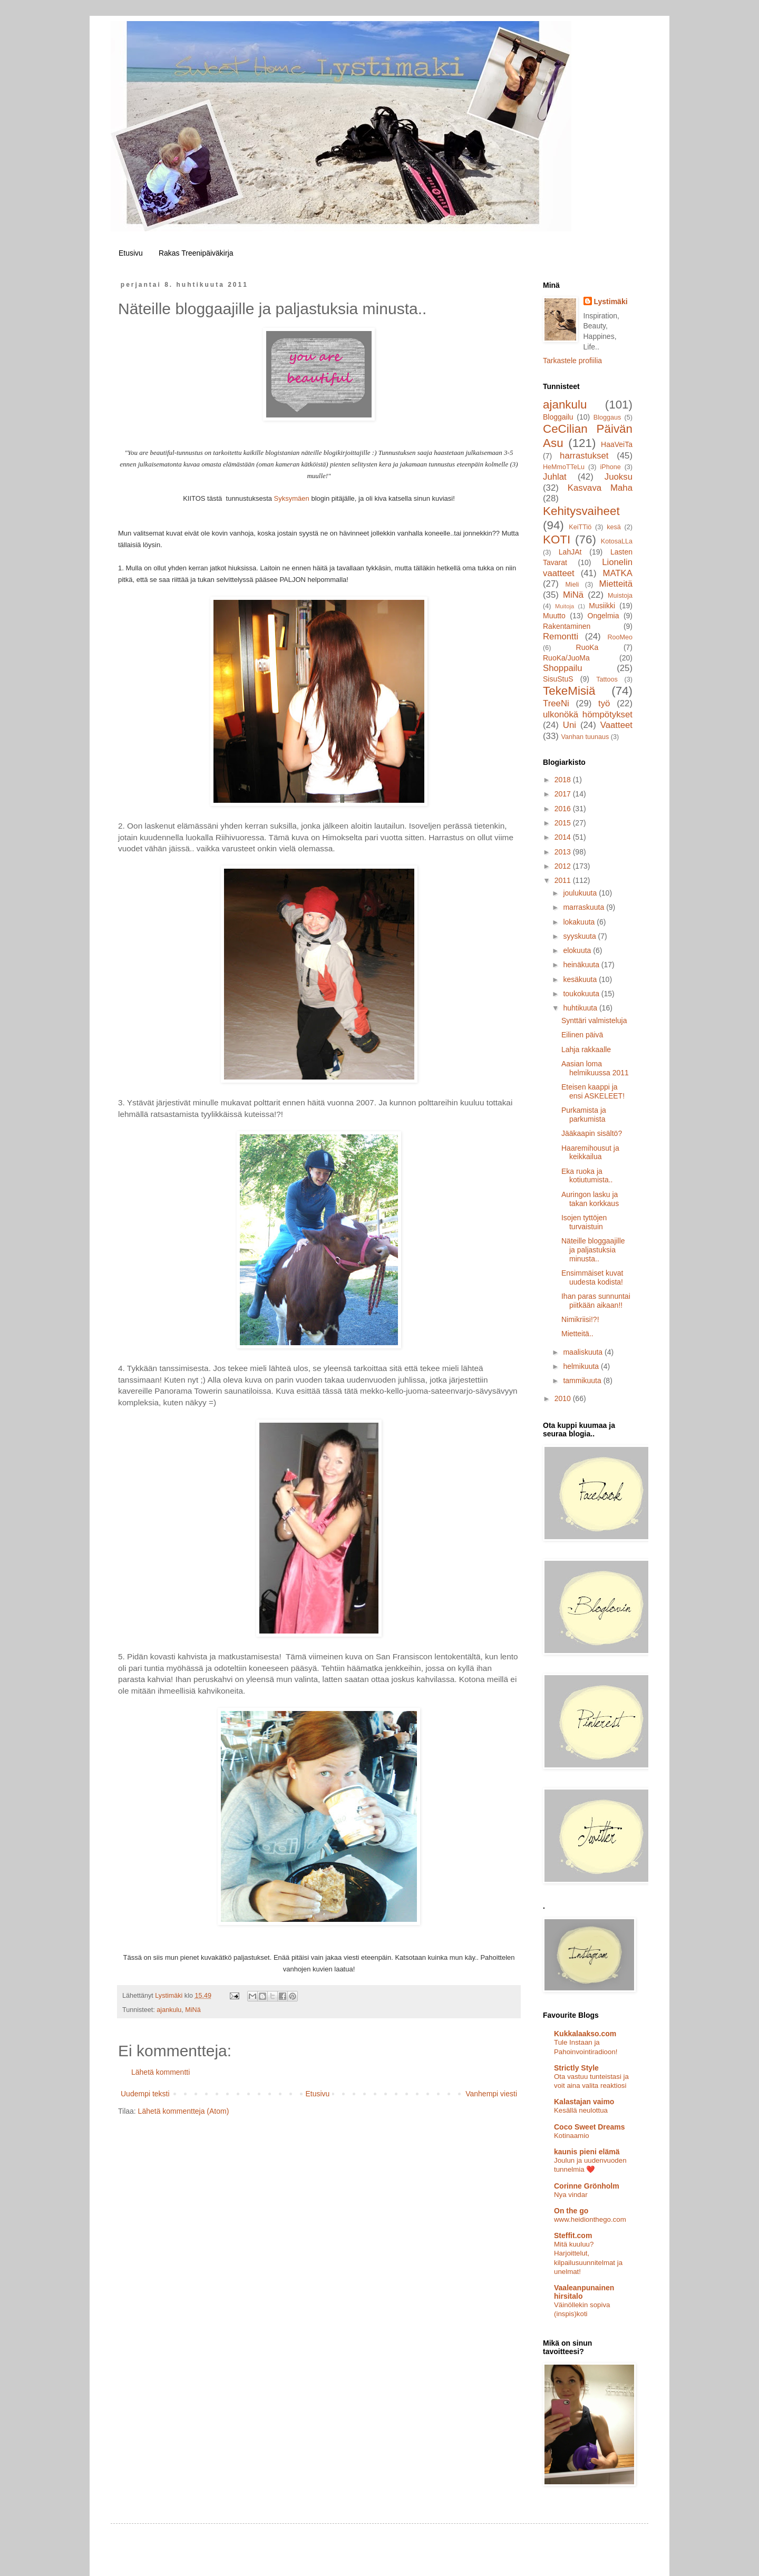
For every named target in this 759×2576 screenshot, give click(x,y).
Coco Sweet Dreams (589, 2127)
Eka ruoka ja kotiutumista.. (586, 1175)
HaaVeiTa (616, 444)
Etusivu (131, 253)
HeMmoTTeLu (564, 467)
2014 (563, 837)
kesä (614, 527)
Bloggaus (607, 417)
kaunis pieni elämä (587, 2151)
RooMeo (619, 637)
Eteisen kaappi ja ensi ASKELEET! (593, 1091)
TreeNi (556, 703)
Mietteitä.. (577, 1333)
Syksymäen (291, 498)
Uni (569, 725)
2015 (563, 823)
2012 (563, 866)
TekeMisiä (569, 690)
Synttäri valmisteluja (594, 1020)
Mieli (572, 584)
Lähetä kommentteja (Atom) (183, 2111)
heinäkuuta (582, 964)
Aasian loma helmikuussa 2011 (595, 1068)
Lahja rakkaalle (586, 1049)
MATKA (617, 573)
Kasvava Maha (600, 488)
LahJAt (570, 552)
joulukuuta (581, 893)
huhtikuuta (581, 1008)
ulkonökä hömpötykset (587, 714)
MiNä (192, 2010)
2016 (563, 808)
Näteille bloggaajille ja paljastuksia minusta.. (593, 1250)
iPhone (610, 467)
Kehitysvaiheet (581, 511)
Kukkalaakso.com (585, 2033)
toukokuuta (582, 993)
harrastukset (584, 456)
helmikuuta (582, 1366)
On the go (571, 2210)
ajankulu (169, 2010)
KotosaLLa (616, 541)
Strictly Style (576, 2068)
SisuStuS (558, 679)
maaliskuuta (584, 1352)
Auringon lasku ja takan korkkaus (590, 1199)
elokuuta (578, 950)
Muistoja (620, 595)
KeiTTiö (580, 527)
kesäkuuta (581, 979)
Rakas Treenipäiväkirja (196, 253)
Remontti (560, 636)
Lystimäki (611, 301)
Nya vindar (571, 2195)
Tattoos (607, 679)
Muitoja (564, 606)
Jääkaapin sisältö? (591, 1133)
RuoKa (587, 647)
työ (604, 703)
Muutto (554, 615)
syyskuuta (580, 936)
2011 (563, 880)
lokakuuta (580, 922)
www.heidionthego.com (590, 2219)
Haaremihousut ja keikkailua (590, 1152)
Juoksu (618, 477)
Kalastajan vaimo (584, 2101)
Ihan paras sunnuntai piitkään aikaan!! (595, 1300)
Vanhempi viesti (491, 2093)
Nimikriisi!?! (580, 1319)
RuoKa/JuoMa (566, 658)
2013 (563, 852)
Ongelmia (603, 615)
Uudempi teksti (145, 2093)
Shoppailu (562, 668)
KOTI (556, 539)
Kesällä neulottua (581, 2110)
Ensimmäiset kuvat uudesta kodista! (592, 1277)
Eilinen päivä (582, 1035)
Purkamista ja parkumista (583, 1114)
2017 (563, 794)
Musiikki (602, 605)
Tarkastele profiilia (572, 360)
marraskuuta (584, 907)
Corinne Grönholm (586, 2186)
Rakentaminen (566, 626)
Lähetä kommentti (160, 2072)
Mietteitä (615, 584)
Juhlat (555, 477)
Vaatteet (616, 725)
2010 (563, 1398)
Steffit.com (573, 2235)
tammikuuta (583, 1380)
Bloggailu (558, 417)
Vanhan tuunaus (585, 737)
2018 (563, 779)
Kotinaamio (571, 2136)
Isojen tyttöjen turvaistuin (584, 1222)
